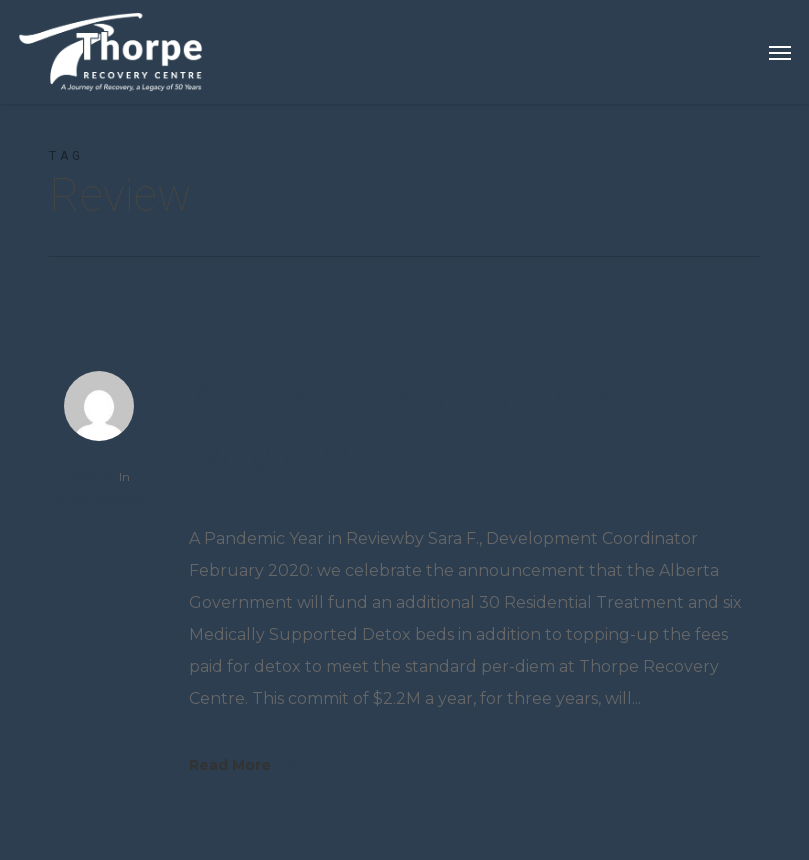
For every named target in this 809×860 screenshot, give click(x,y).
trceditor (91, 476)
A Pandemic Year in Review (407, 426)
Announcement (99, 498)
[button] (780, 52)
